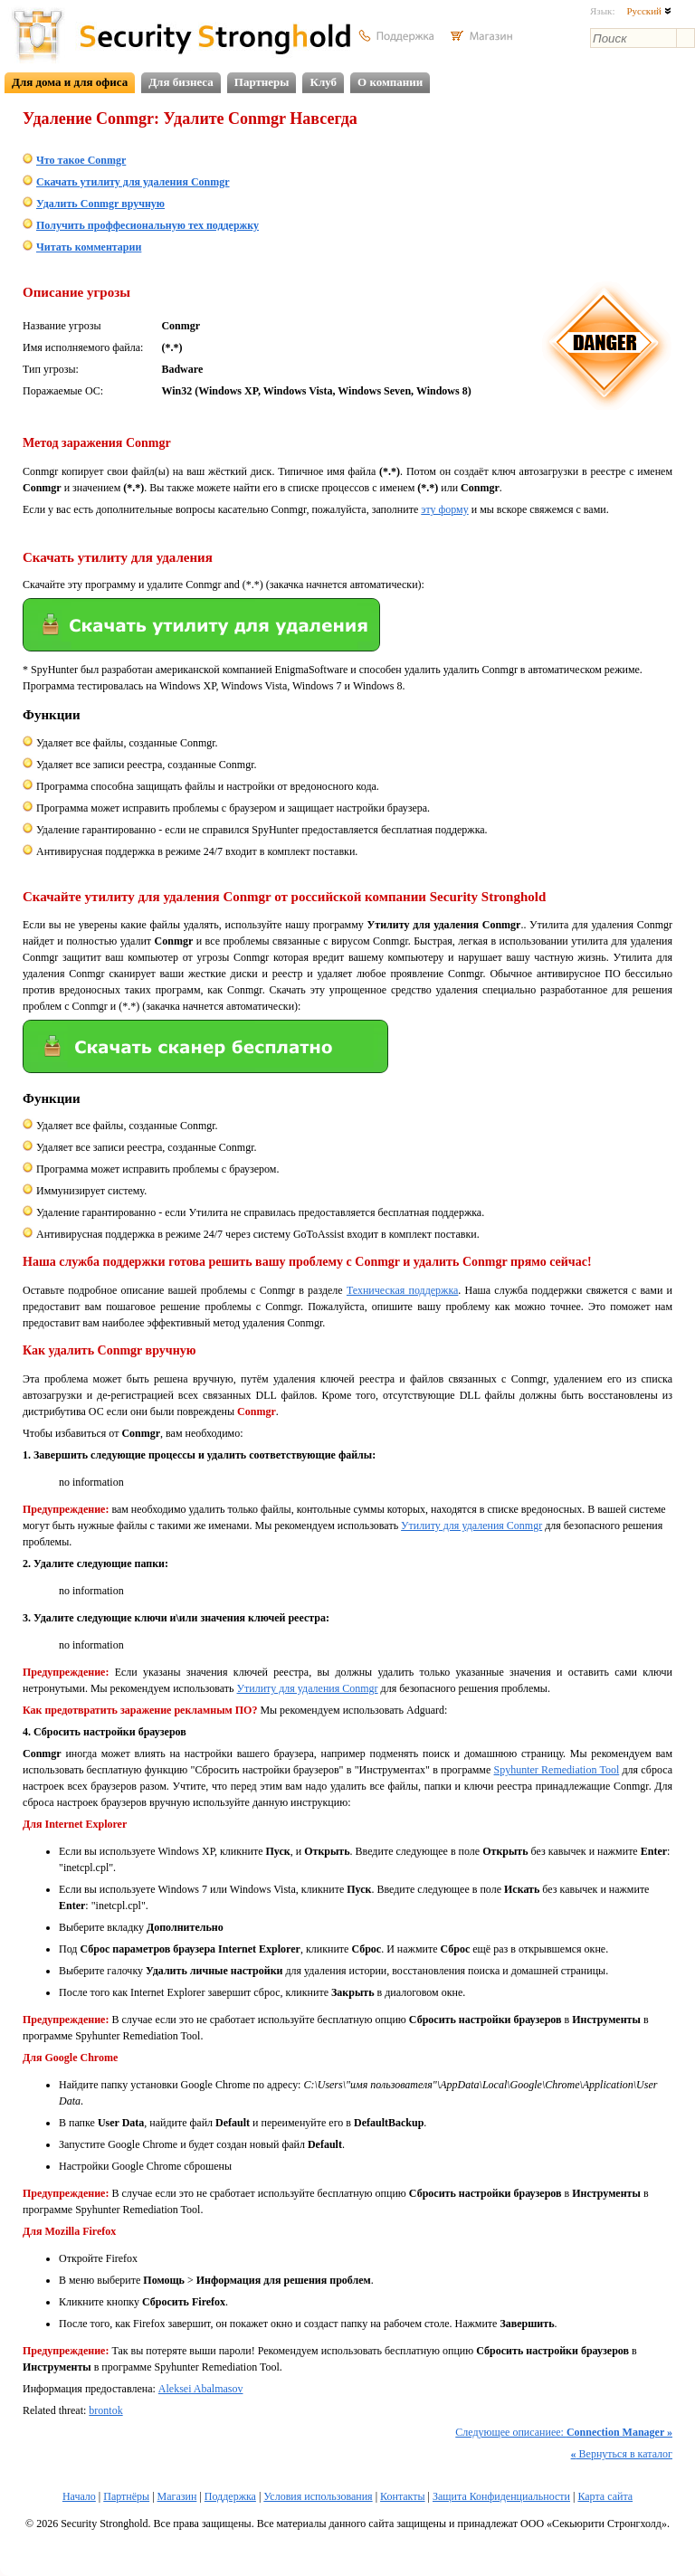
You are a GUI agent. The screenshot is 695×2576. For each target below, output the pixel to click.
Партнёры (126, 2496)
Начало (79, 2496)
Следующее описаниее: (563, 2432)
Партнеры (262, 82)
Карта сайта (605, 2496)
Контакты (402, 2496)
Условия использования (317, 2496)
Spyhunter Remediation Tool (557, 1769)
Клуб (323, 82)
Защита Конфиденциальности (501, 2496)
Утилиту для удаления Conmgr (471, 1525)
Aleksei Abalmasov (200, 2388)
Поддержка (230, 2496)
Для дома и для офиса (70, 82)
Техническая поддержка (402, 1290)
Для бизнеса (181, 82)
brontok (105, 2410)
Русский (648, 10)
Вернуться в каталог (621, 2454)
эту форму (444, 509)
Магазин (177, 2496)
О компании (390, 82)
